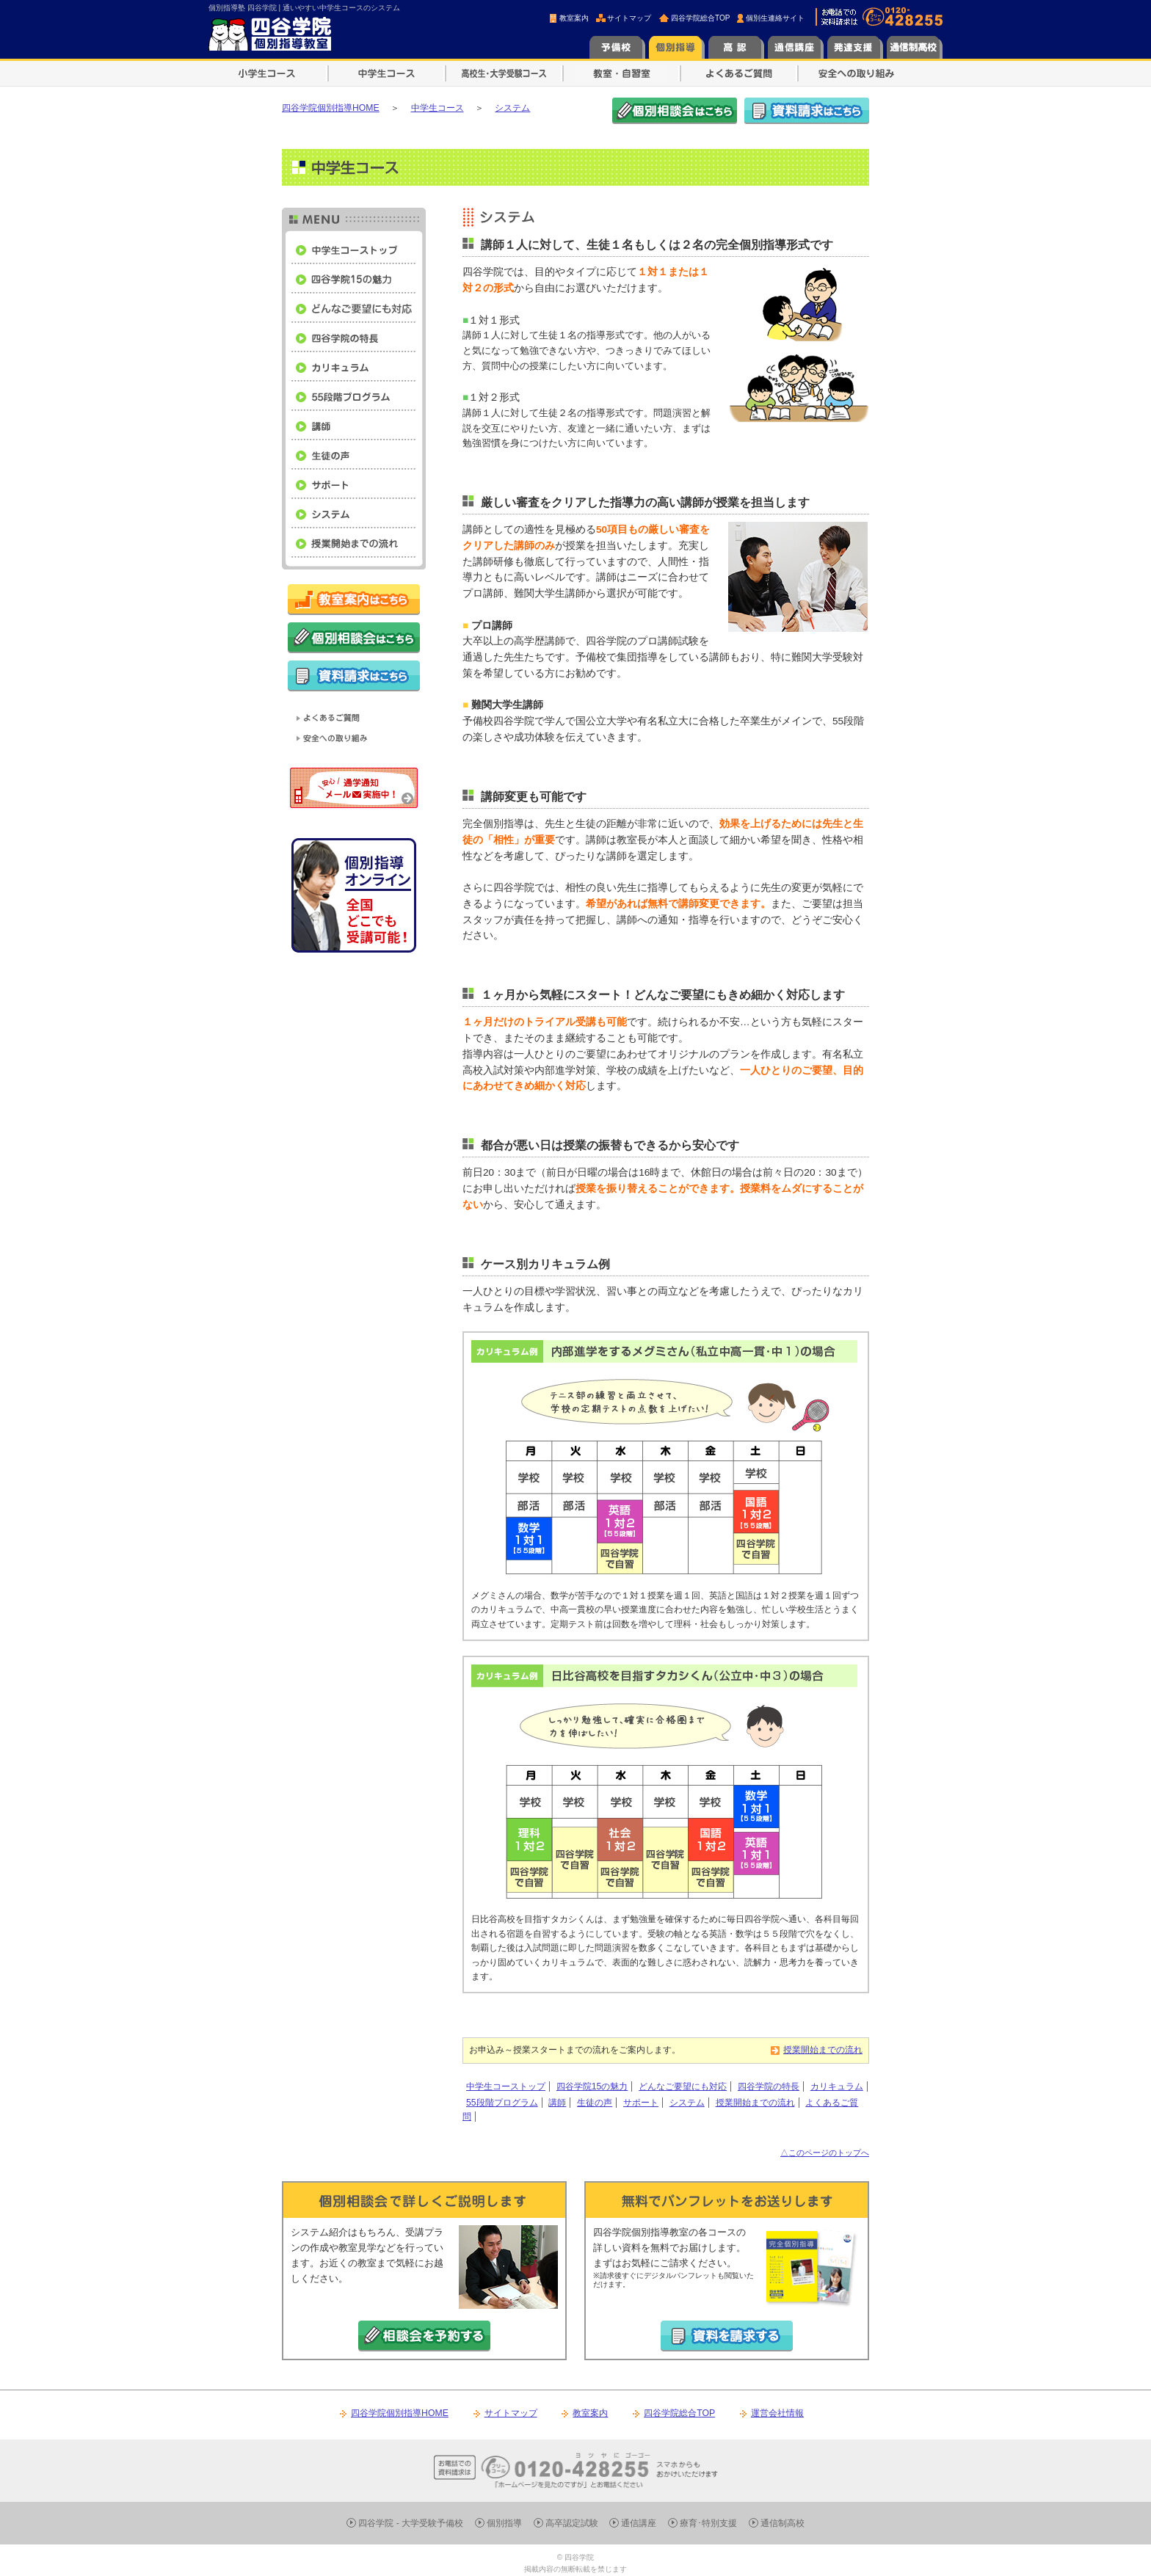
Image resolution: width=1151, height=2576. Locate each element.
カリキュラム (836, 2086)
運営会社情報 (777, 2413)
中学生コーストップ (505, 2086)
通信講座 (638, 2523)
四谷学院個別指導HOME (400, 2413)
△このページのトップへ (824, 2152)
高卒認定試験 (571, 2523)
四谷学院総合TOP (700, 18)
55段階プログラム (502, 2102)
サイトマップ (629, 18)
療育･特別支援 (708, 2523)
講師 (557, 2102)
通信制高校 (782, 2523)
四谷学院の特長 (768, 2086)
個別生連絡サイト (775, 18)
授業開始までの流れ (823, 2050)
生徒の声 (594, 2102)
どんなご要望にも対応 (683, 2086)
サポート (640, 2102)
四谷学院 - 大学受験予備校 (410, 2523)
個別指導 (504, 2523)
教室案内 (574, 18)
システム (687, 2102)
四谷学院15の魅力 (592, 2086)
